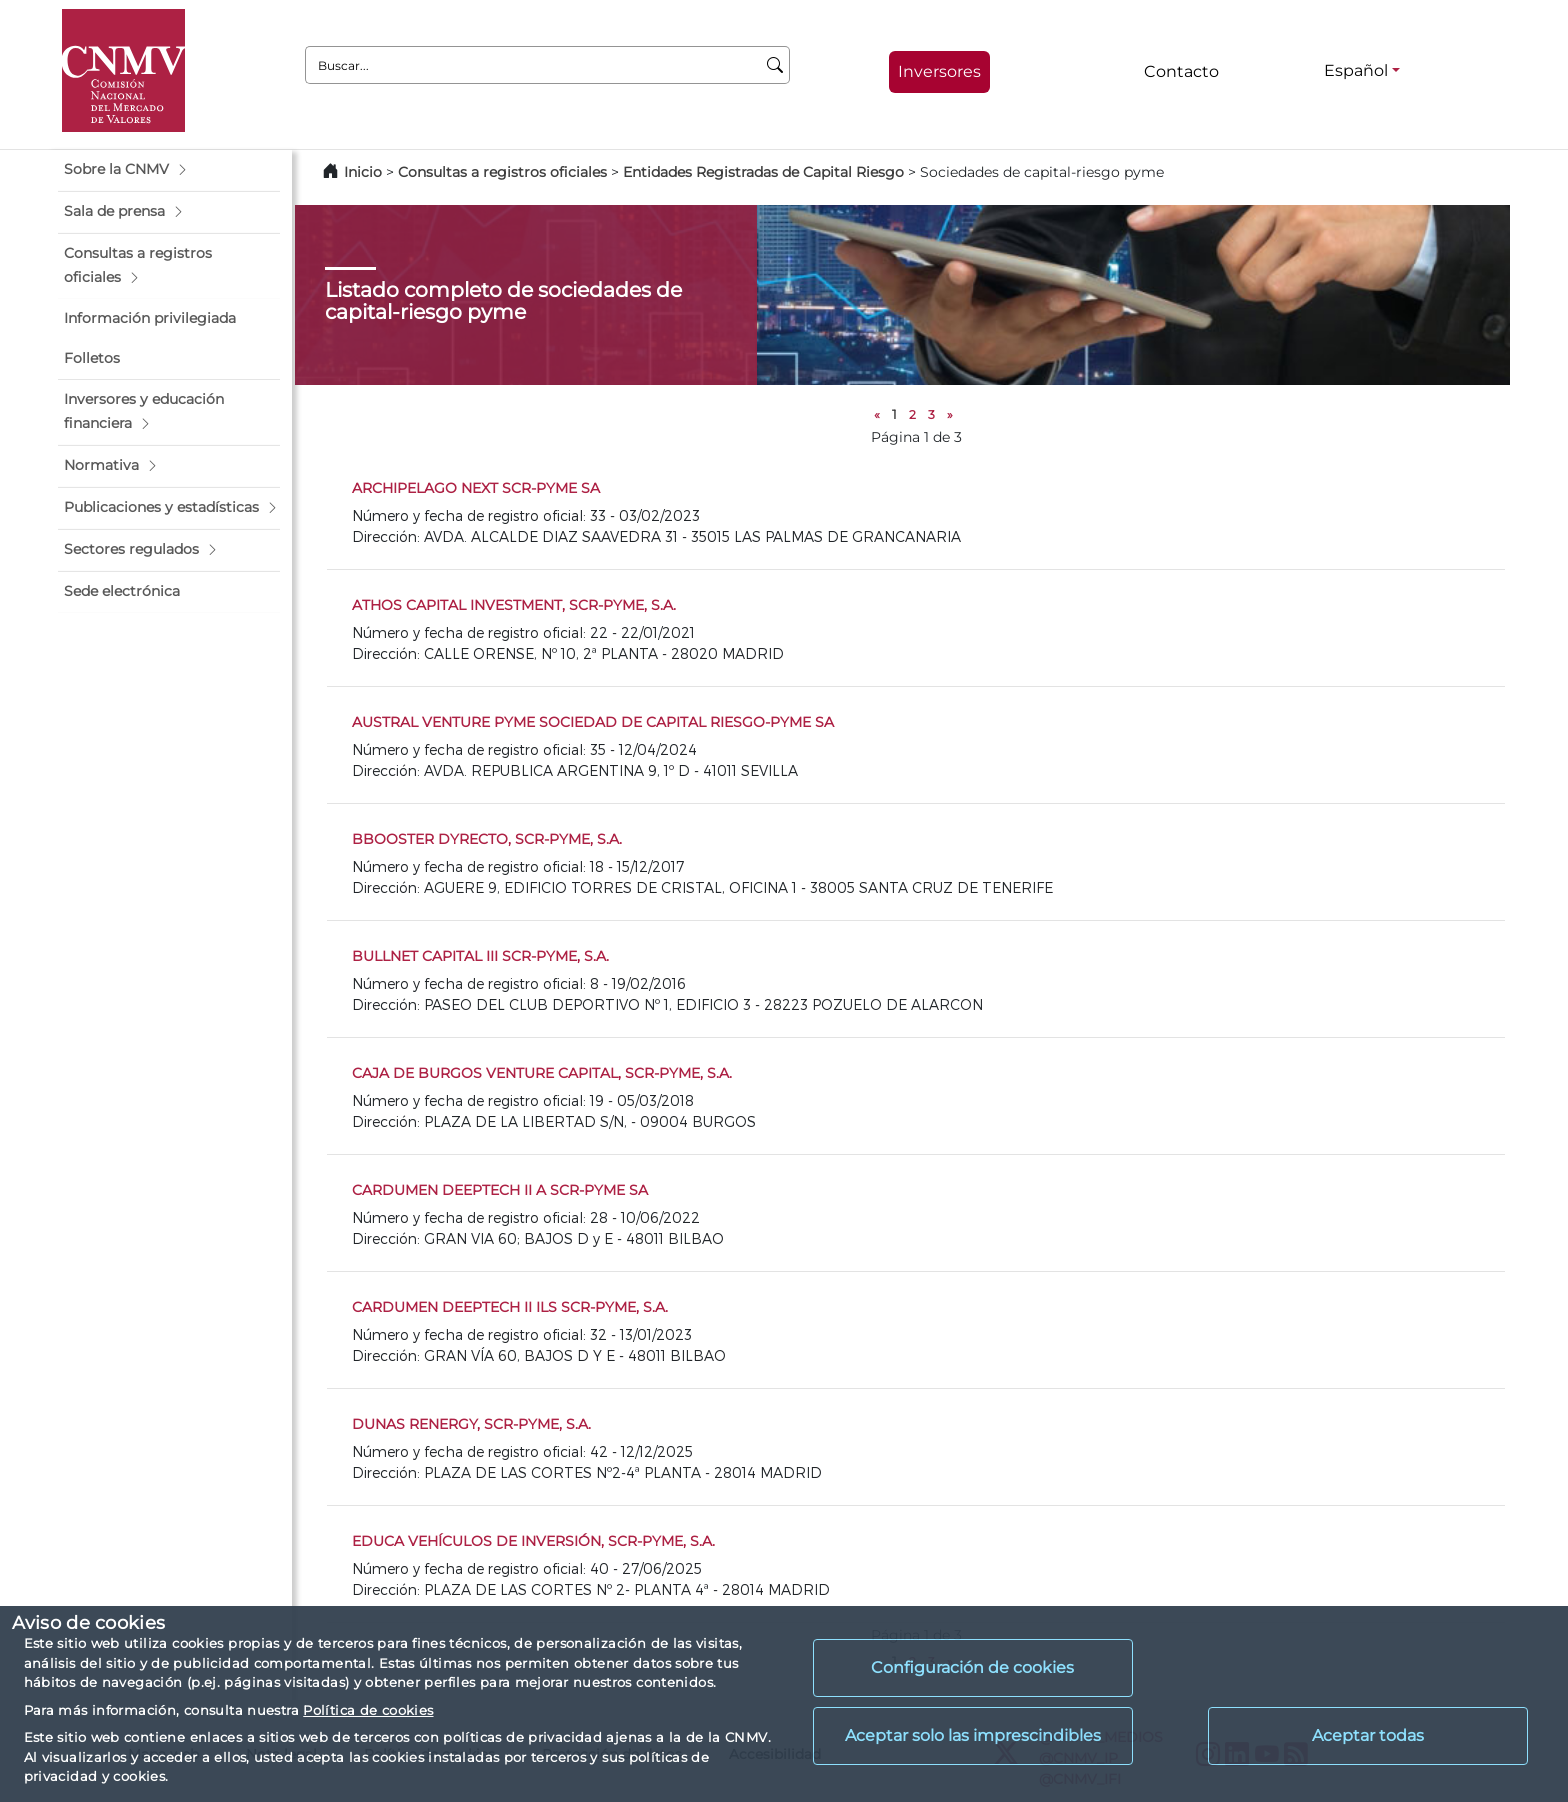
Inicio (363, 172)
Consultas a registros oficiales (502, 172)
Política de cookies (368, 1710)
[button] (169, 170)
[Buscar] (775, 65)
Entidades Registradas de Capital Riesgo (763, 172)
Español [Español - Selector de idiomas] (1356, 70)
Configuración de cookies (972, 1667)
